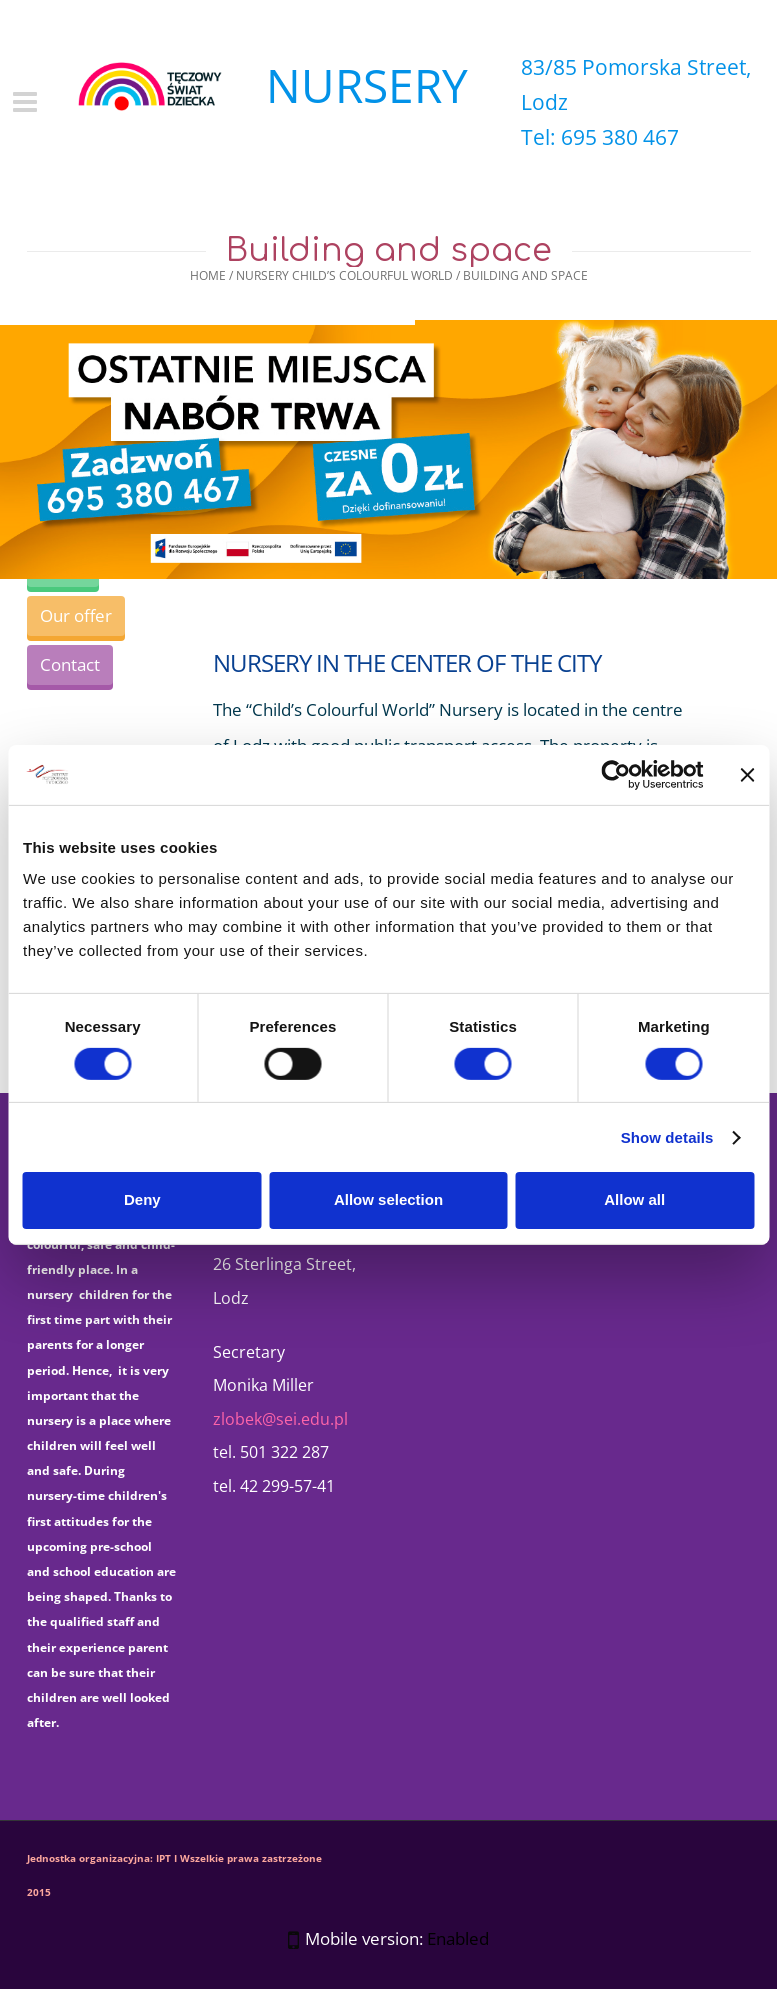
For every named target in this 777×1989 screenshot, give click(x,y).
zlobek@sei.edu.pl (280, 1419)
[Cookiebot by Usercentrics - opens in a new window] (615, 774)
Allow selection (388, 1199)
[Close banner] (747, 774)
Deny (142, 1199)
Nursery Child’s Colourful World (344, 275)
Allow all (634, 1199)
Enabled (458, 1938)
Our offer (76, 615)
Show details (667, 1137)
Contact (70, 664)
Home (208, 275)
